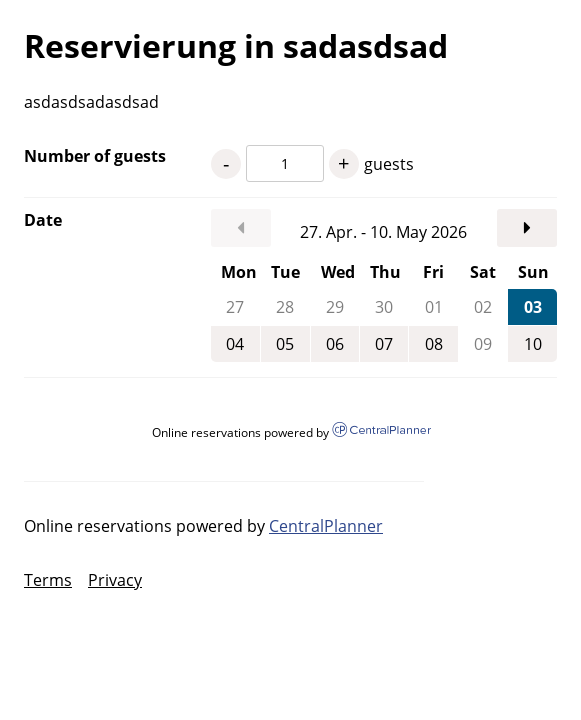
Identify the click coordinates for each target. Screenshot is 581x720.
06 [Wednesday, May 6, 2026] (335, 344)
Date (43, 220)
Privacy (115, 580)
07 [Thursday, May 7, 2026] (384, 344)
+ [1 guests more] (343, 163)
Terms (48, 580)
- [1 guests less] (226, 163)
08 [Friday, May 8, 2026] (434, 344)
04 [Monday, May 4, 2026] (235, 344)
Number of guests (95, 156)
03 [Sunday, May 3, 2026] (533, 307)
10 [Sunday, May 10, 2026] (533, 344)
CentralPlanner (326, 526)
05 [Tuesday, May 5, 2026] (285, 344)
